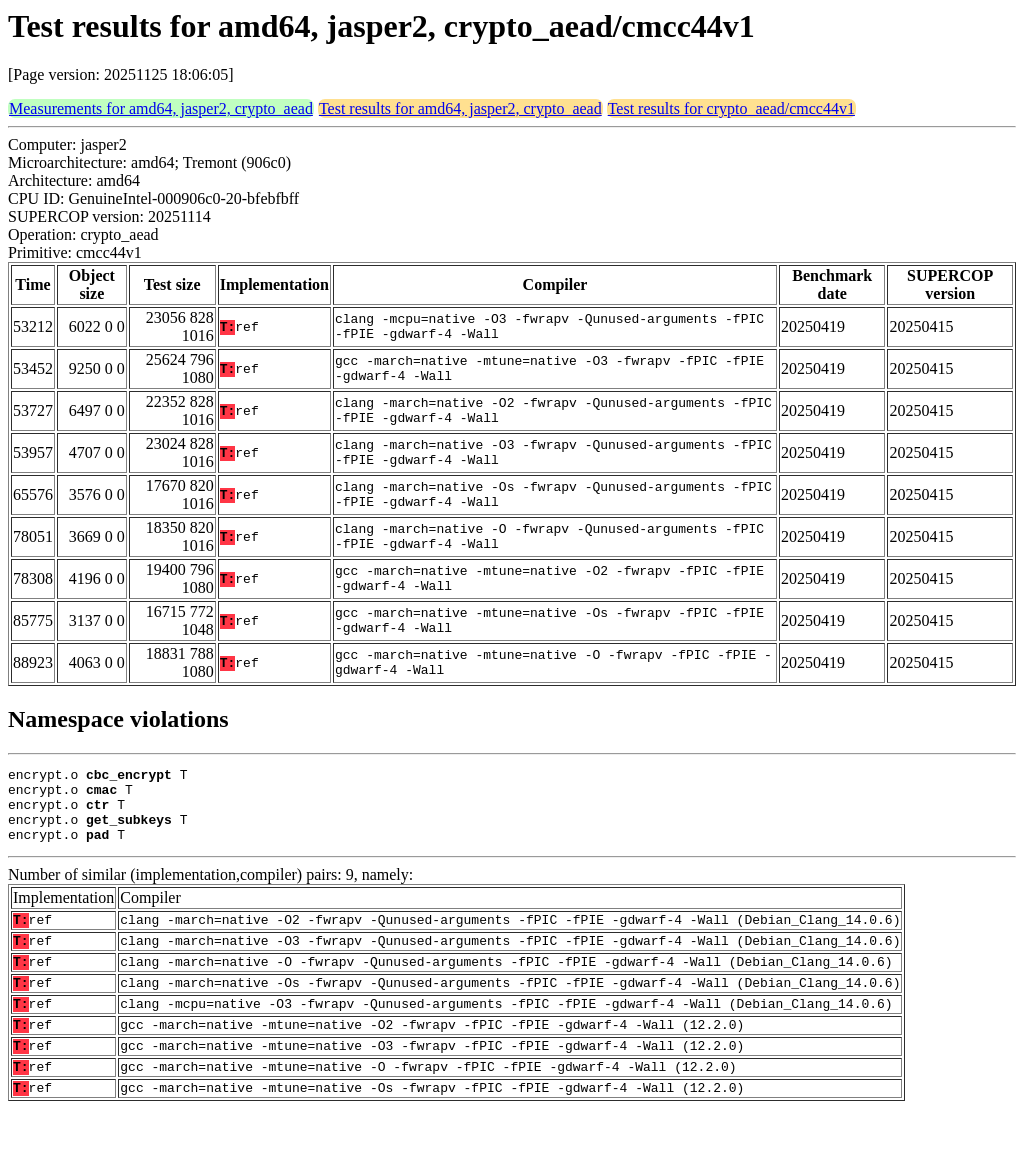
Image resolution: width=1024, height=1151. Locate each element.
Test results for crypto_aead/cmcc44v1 (731, 108)
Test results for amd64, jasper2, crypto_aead (460, 108)
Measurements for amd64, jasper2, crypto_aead (161, 108)
